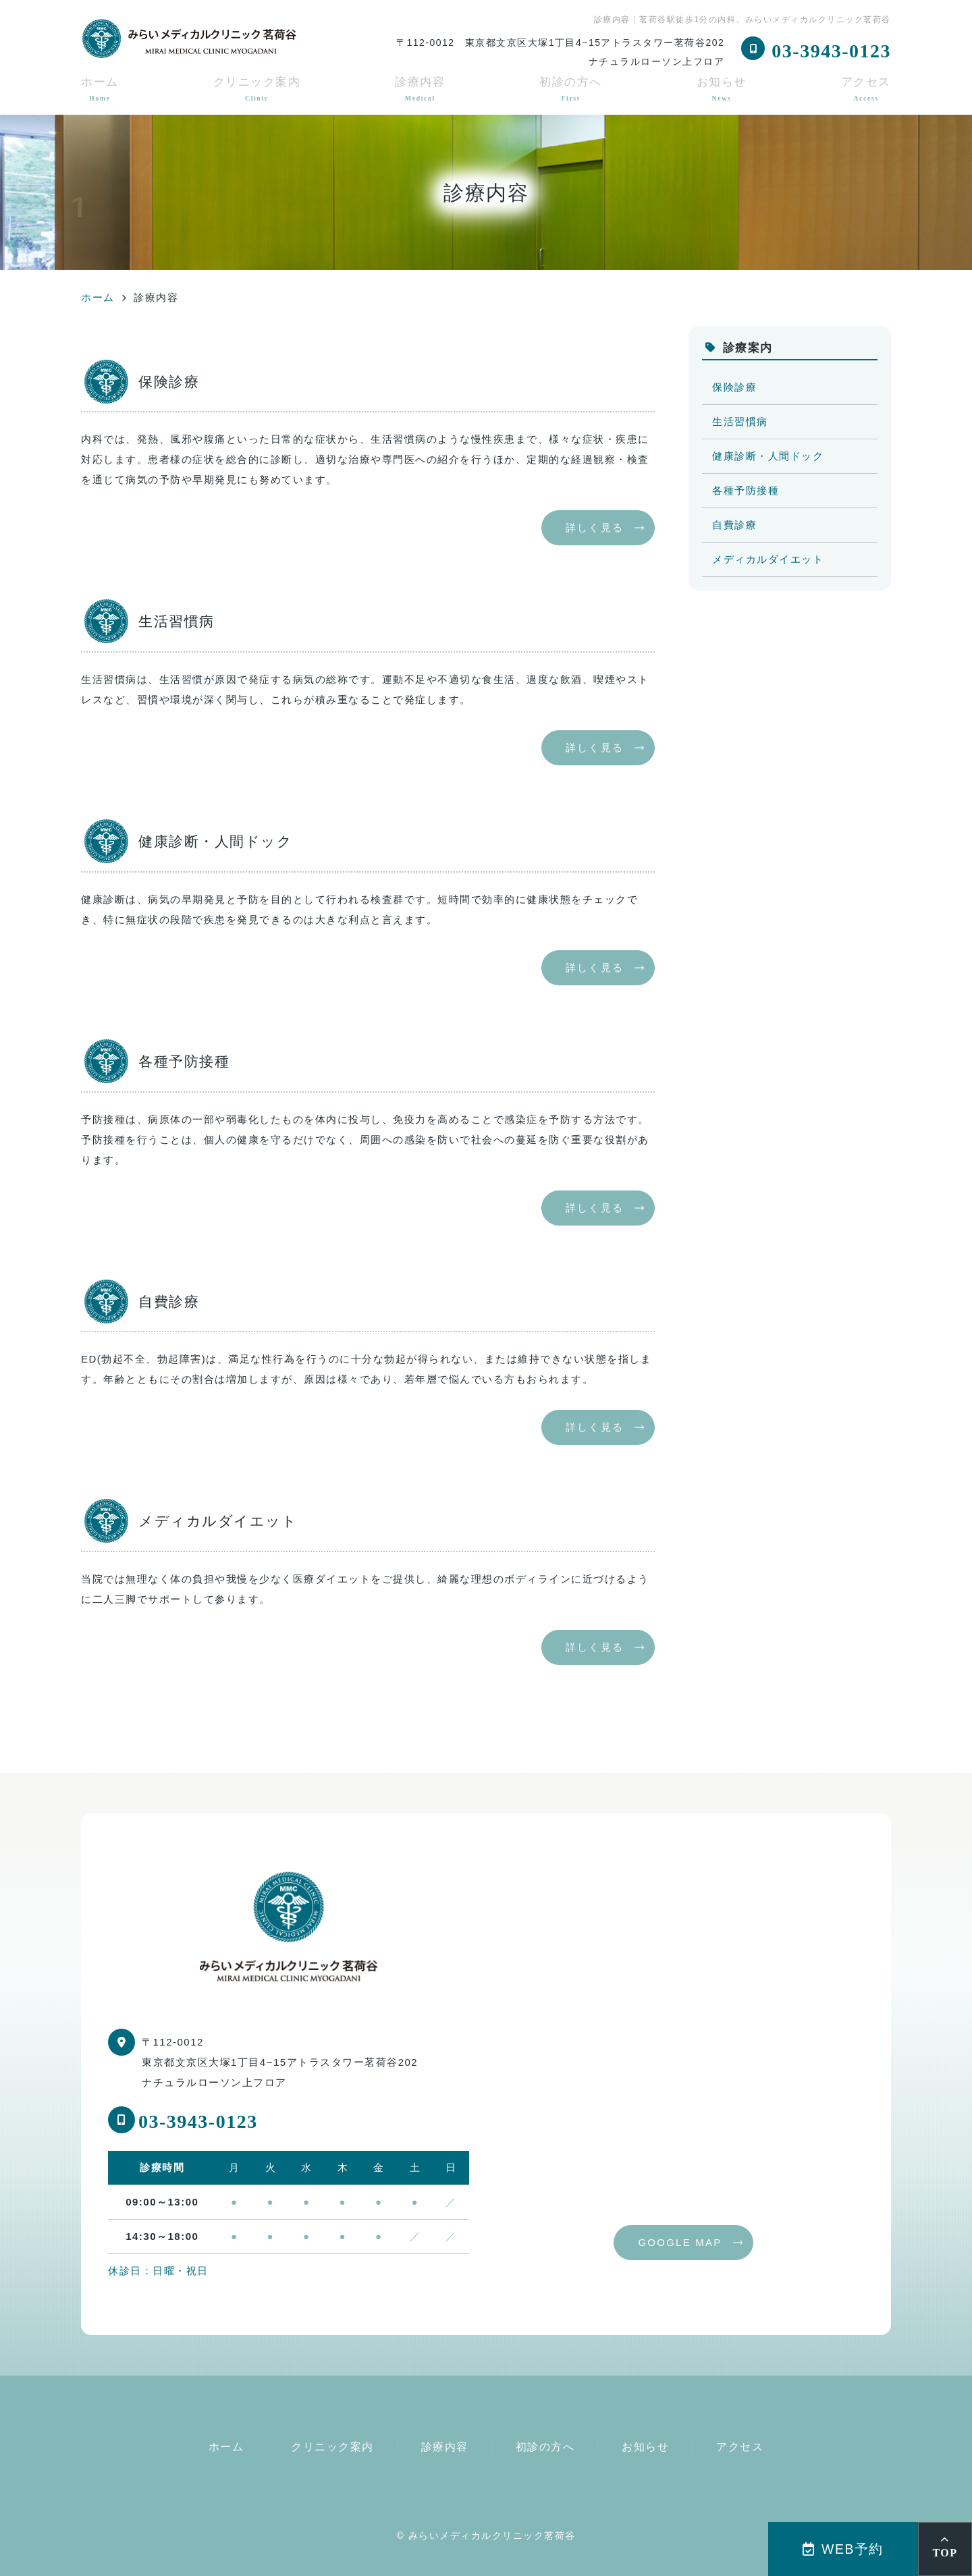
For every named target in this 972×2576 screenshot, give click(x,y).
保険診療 (734, 387)
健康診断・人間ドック (768, 456)
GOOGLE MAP (680, 2242)
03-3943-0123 (198, 2121)
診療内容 (420, 89)
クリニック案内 (257, 89)
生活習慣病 (740, 421)
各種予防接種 (745, 490)
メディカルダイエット (768, 559)
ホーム (100, 89)
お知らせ (722, 89)
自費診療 (734, 524)
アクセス (866, 89)
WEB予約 (843, 2549)
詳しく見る (595, 527)
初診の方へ (570, 89)
